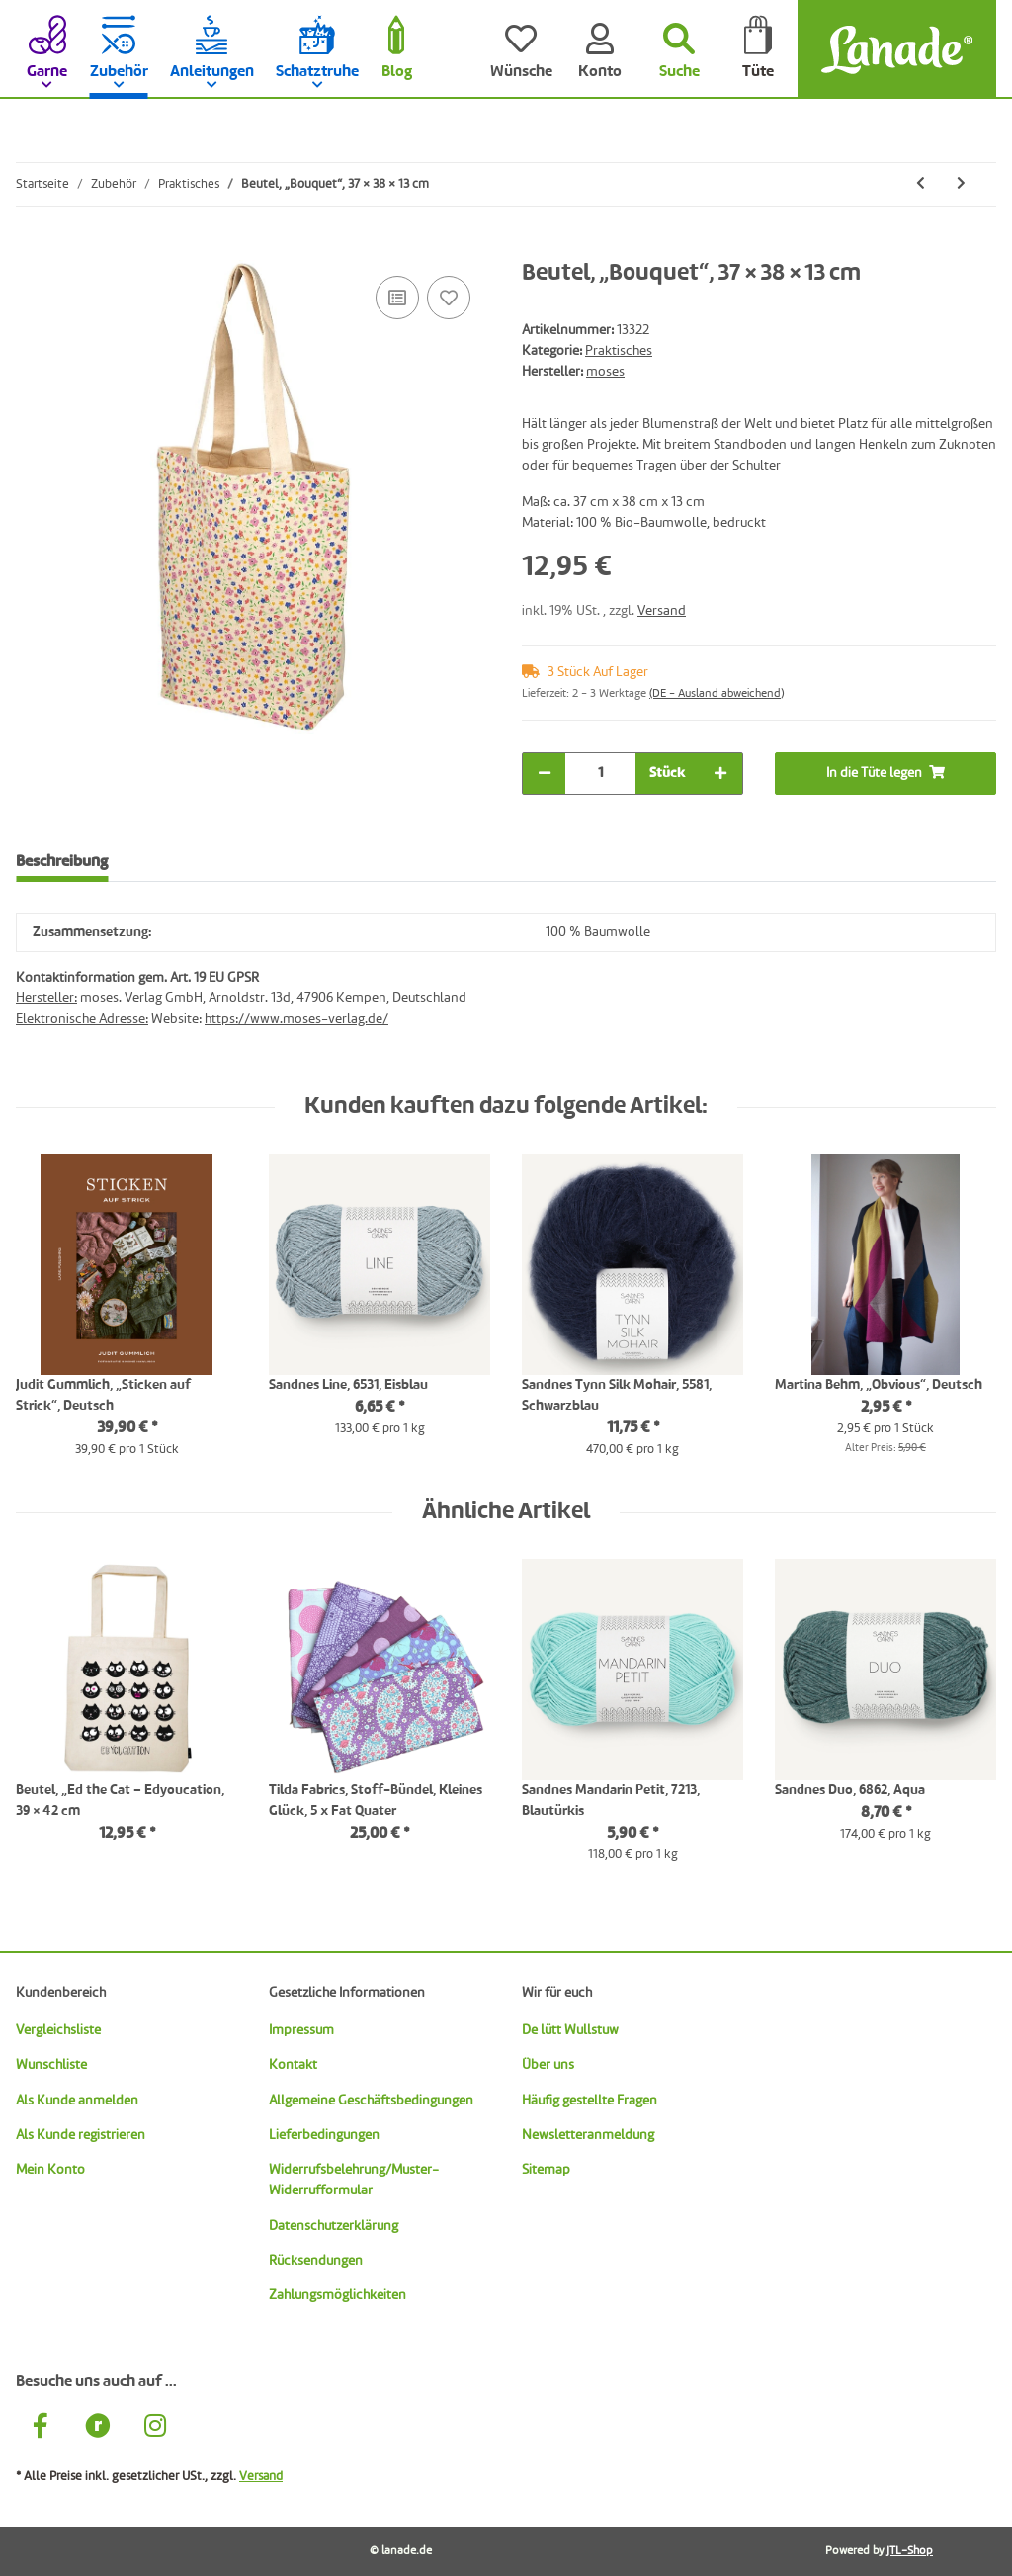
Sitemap (546, 2170)
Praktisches (618, 351)
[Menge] (600, 773)
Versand (661, 611)
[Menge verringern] (544, 773)
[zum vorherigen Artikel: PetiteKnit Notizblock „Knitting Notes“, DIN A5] (920, 184)
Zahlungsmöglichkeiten (337, 2295)
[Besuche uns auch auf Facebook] (40, 2429)
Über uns (548, 2065)
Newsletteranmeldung (588, 2135)
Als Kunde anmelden (77, 2100)
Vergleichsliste (58, 2030)
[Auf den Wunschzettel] (448, 297)
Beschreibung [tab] (62, 862)
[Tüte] (758, 49)
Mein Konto (50, 2170)
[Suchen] (679, 49)
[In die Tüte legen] (31, 249)
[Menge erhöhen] (720, 773)
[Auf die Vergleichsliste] (397, 297)
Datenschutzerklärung (333, 2226)
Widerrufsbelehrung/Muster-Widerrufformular (354, 2180)
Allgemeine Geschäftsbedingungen (371, 2100)
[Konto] (600, 49)
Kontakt (293, 2065)
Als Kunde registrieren (80, 2135)
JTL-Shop (909, 2551)
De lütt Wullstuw (570, 2030)
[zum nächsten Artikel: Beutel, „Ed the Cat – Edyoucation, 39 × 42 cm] (961, 184)
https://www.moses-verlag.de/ (296, 1019)
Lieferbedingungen (324, 2135)
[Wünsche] (520, 49)
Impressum (301, 2030)
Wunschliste (51, 2065)
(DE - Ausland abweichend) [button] (716, 694)
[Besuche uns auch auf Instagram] (155, 2429)
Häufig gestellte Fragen (589, 2100)
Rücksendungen (316, 2261)
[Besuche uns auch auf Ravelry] (98, 2429)
